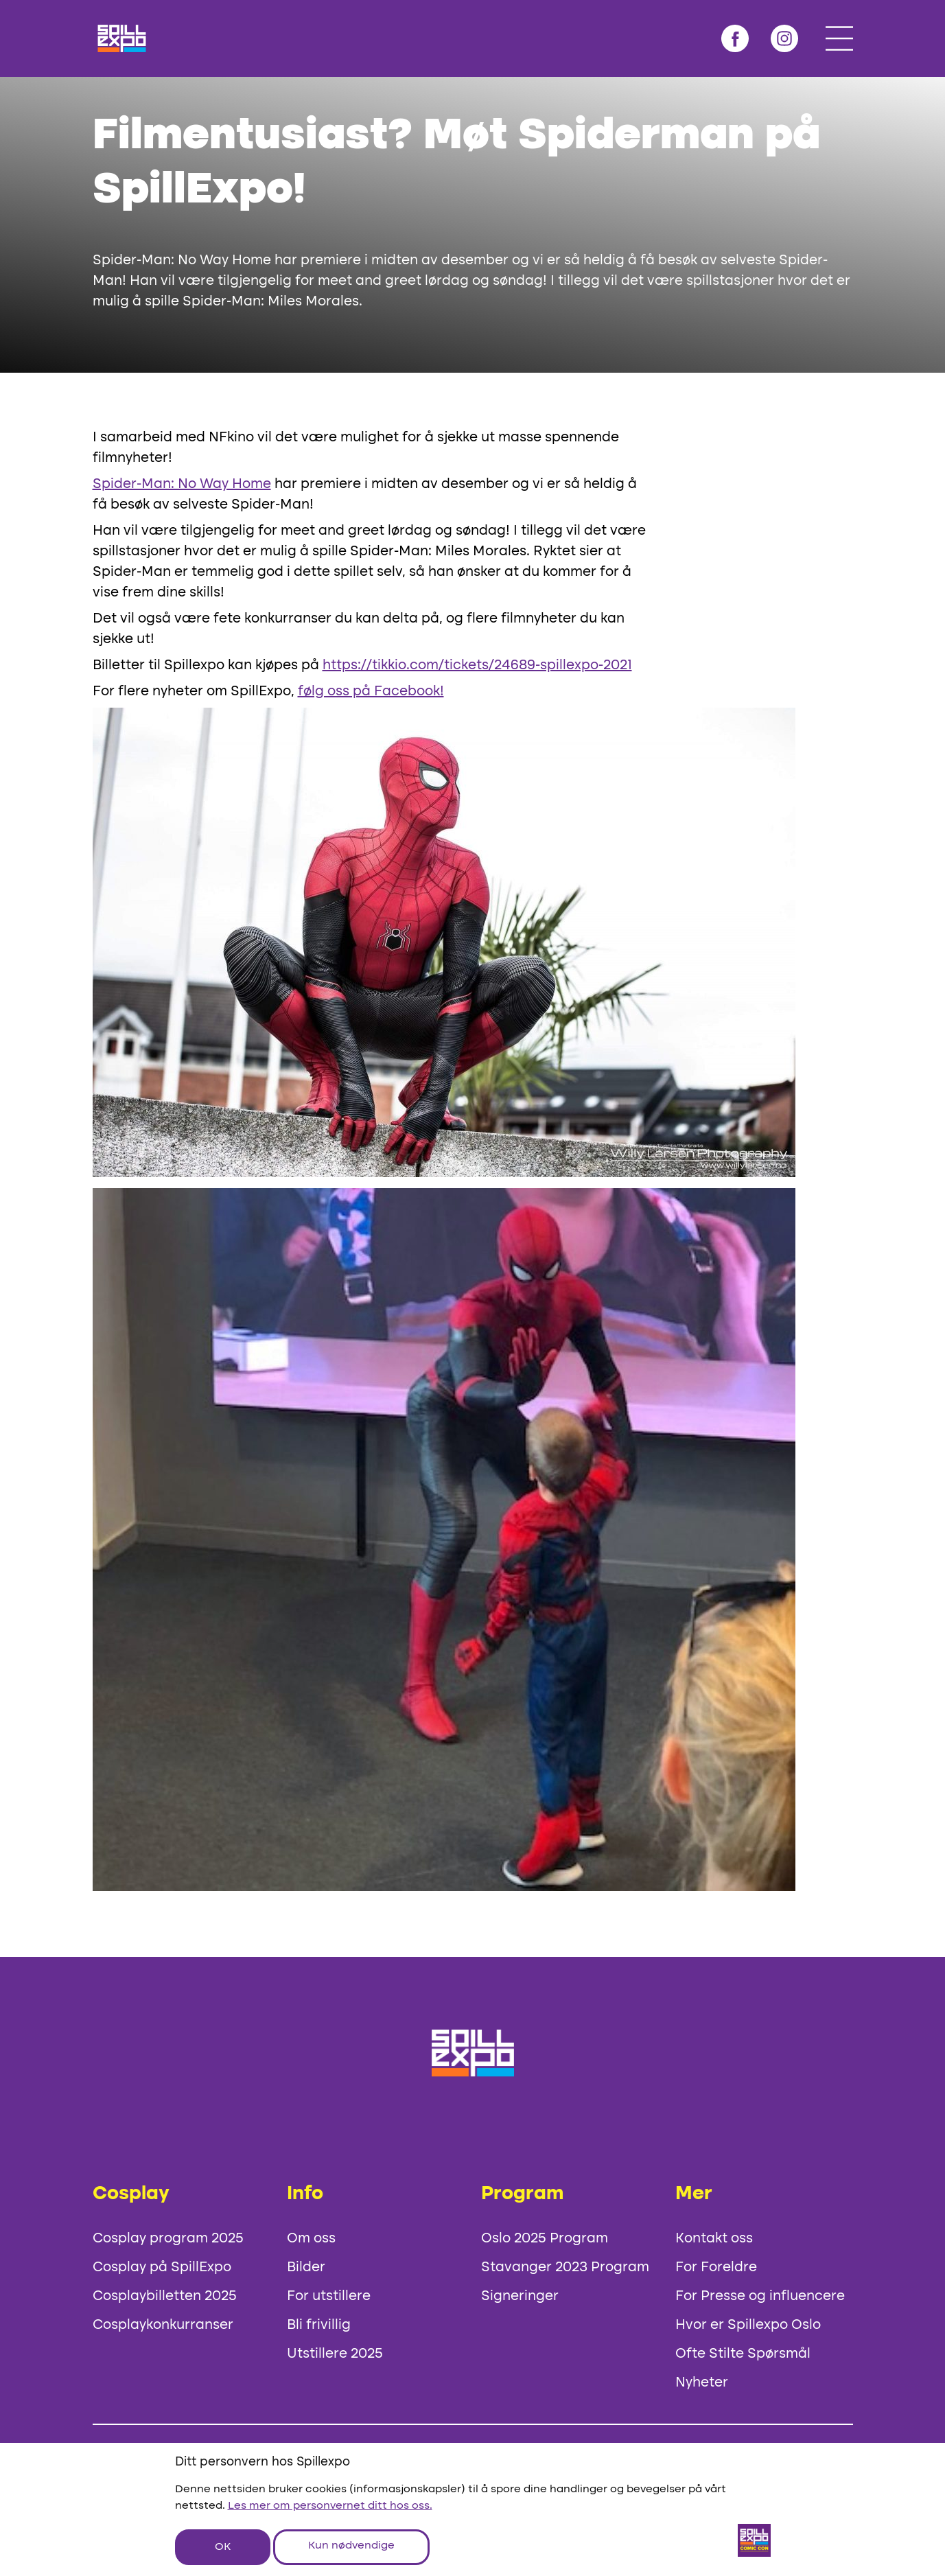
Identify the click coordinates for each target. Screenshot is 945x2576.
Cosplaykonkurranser (163, 2325)
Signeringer (520, 2297)
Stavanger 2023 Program (565, 2268)
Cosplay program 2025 (168, 2239)
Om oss (311, 2239)
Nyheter (701, 2383)
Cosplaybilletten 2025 (165, 2297)
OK (223, 2547)
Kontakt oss (714, 2239)
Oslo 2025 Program (544, 2239)
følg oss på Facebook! (371, 692)
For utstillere (329, 2297)
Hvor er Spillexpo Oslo (748, 2325)
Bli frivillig (319, 2325)
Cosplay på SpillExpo (162, 2268)
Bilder (306, 2268)
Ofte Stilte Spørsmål (742, 2354)
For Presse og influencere (760, 2297)
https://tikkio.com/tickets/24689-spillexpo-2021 (477, 666)
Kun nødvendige (351, 2545)
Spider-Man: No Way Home (182, 484)
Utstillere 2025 (335, 2354)
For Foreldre (716, 2268)
